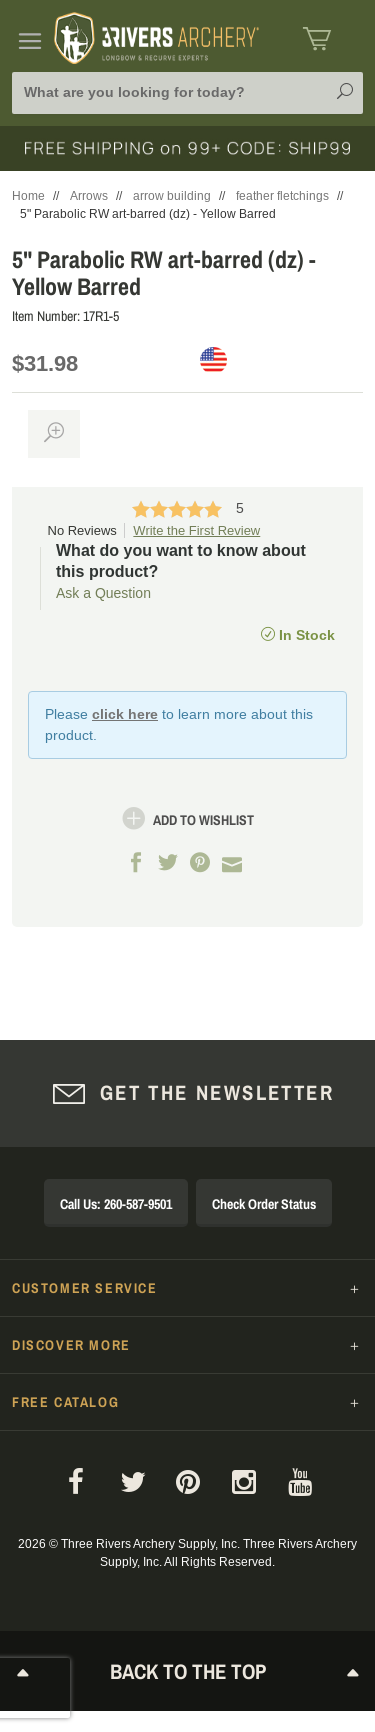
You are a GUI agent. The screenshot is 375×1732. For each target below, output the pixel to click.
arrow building (172, 196)
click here (125, 714)
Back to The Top (188, 1671)
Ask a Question (103, 593)
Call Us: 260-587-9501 (116, 1204)
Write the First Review (196, 530)
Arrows (89, 196)
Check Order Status (264, 1204)
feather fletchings (282, 196)
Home (28, 196)
